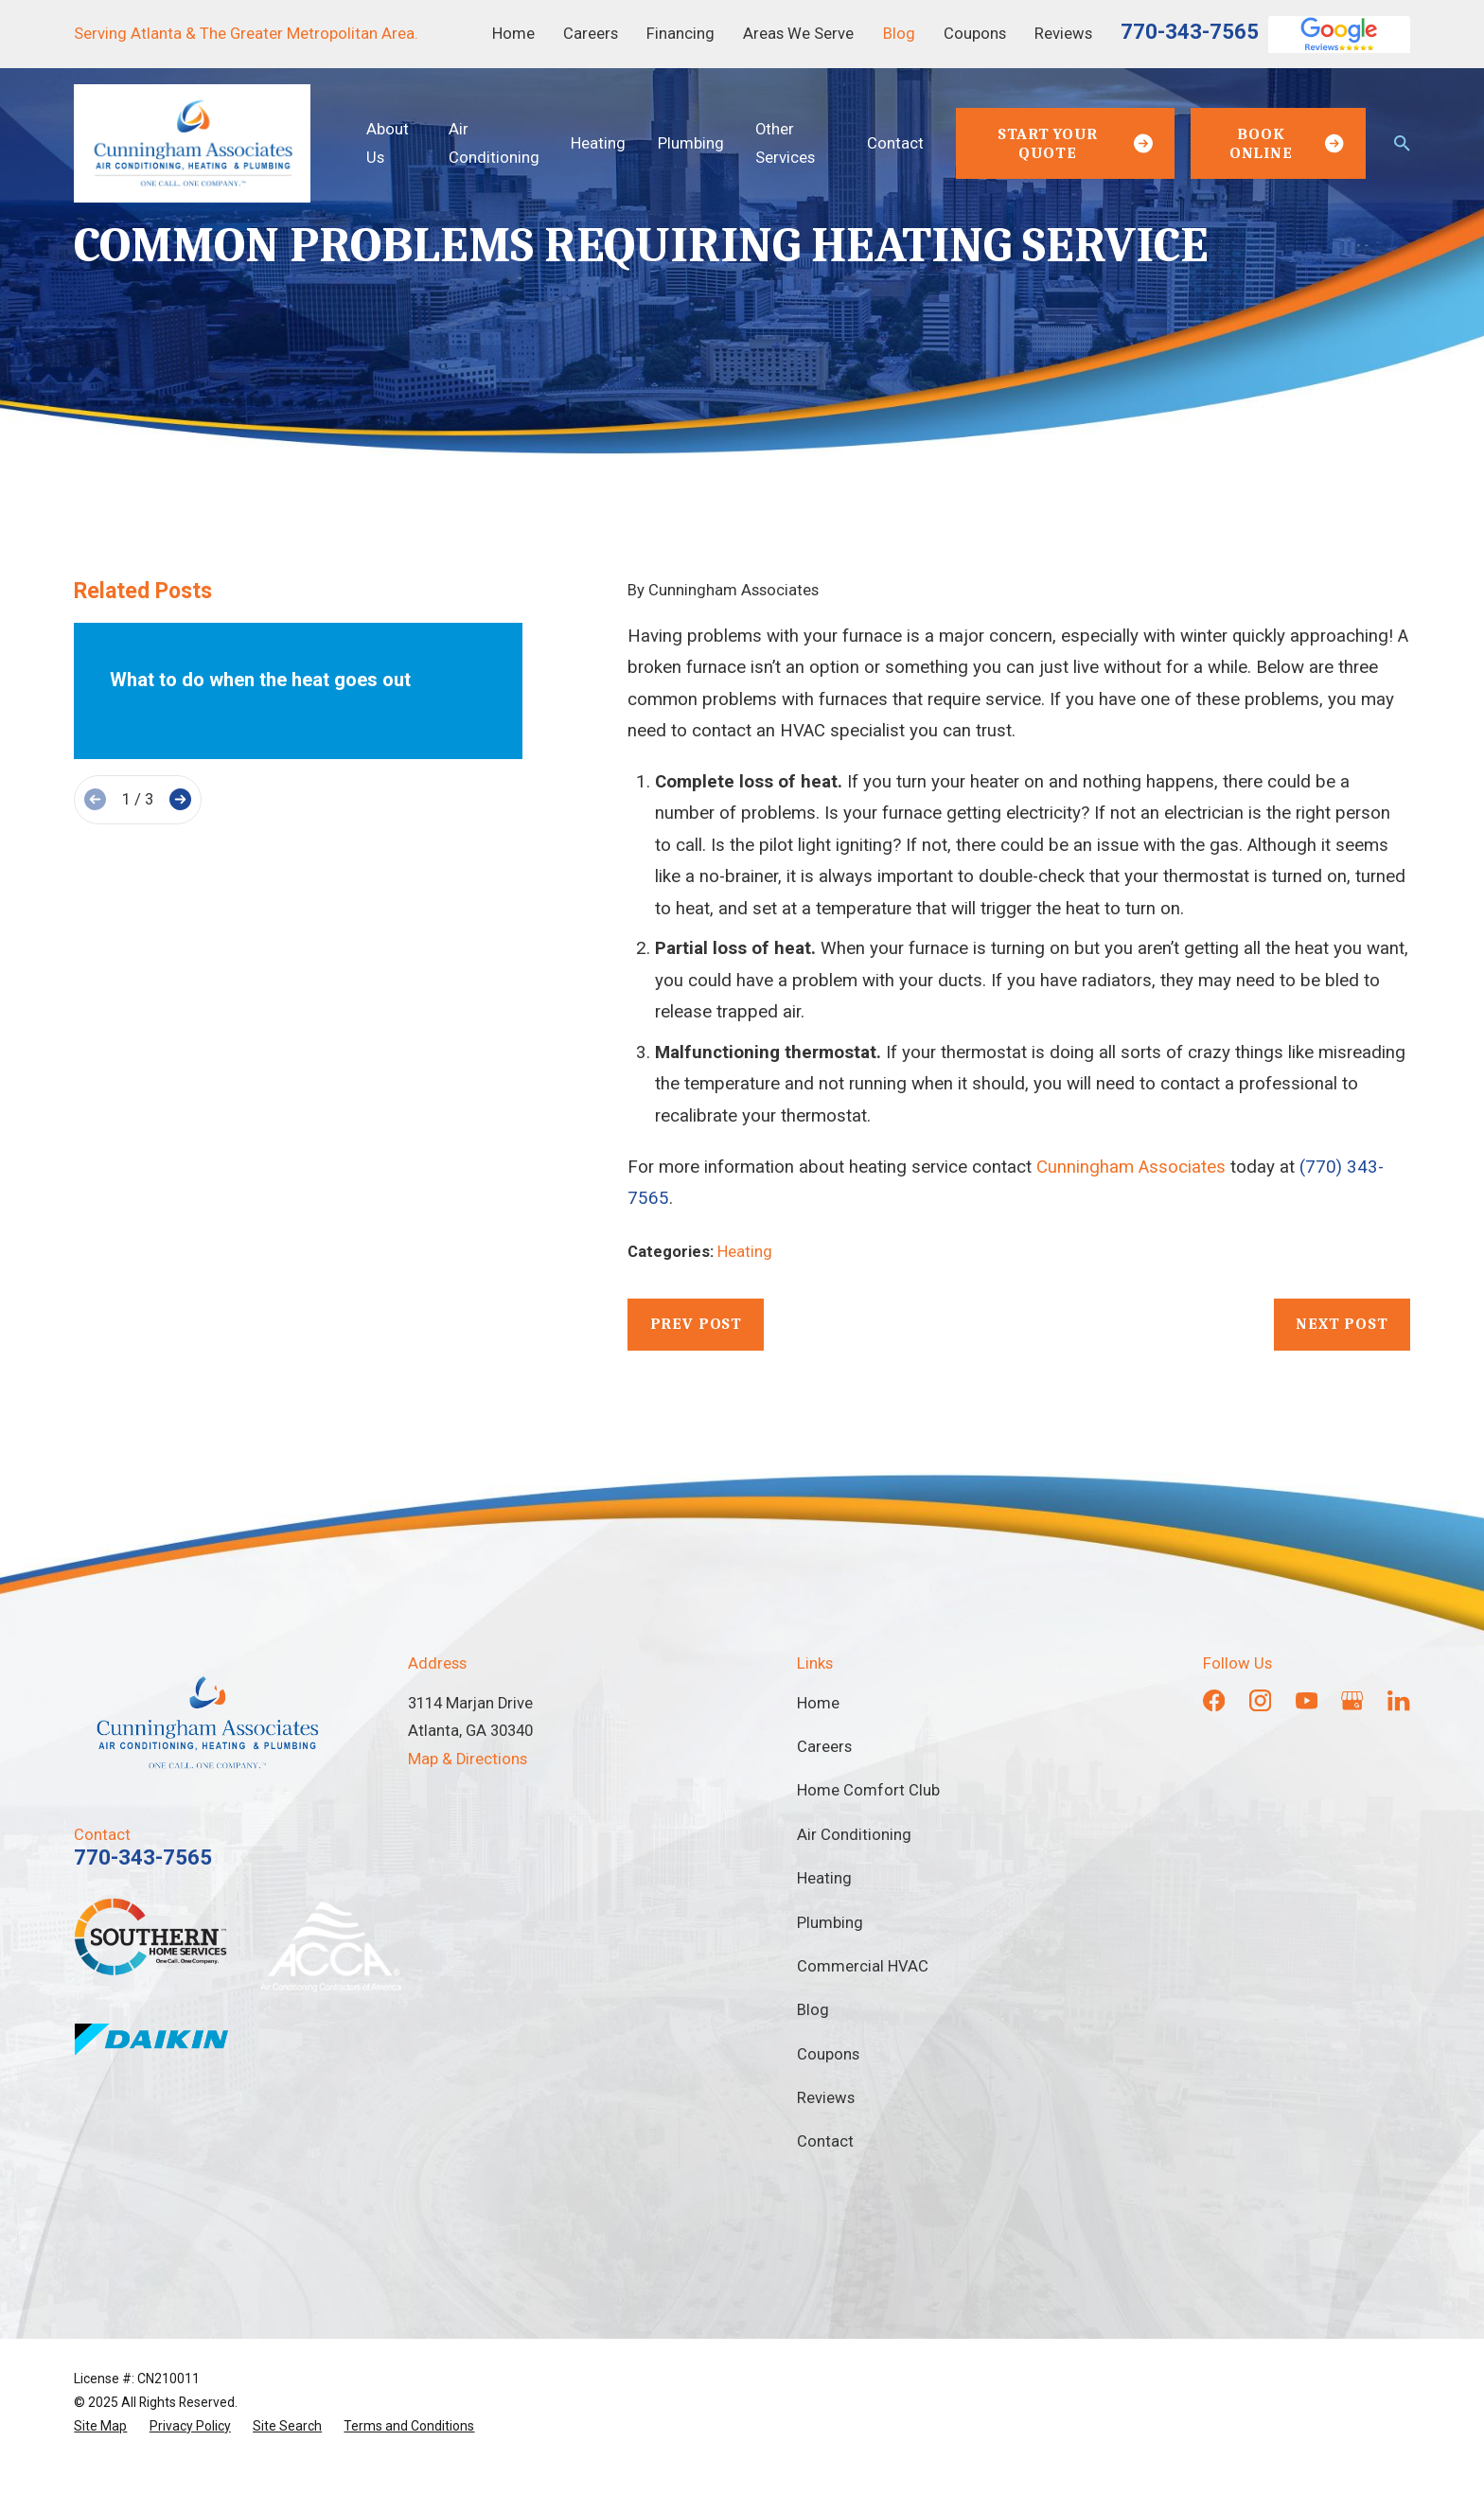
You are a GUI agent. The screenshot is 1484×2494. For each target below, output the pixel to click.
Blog (899, 34)
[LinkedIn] (1398, 1700)
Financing (680, 34)
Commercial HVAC (862, 1966)
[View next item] (180, 799)
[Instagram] (1260, 1700)
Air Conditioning (854, 1835)
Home (513, 34)
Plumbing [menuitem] (691, 143)
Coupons (975, 34)
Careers (590, 34)
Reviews (1063, 34)
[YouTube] (1306, 1700)
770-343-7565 (1190, 31)
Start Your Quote (1075, 143)
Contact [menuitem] (895, 143)
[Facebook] (1214, 1700)
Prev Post (696, 1324)
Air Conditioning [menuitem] (494, 143)
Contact (825, 2141)
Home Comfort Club (868, 1790)
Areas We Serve (798, 34)
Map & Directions (467, 1759)
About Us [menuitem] (387, 143)
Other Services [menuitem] (785, 143)
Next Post (1342, 1324)
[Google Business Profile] (1352, 1700)
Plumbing (830, 1923)
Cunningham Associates (1131, 1167)
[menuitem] (100, 2426)
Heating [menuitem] (598, 143)
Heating (744, 1252)
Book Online (1286, 143)
